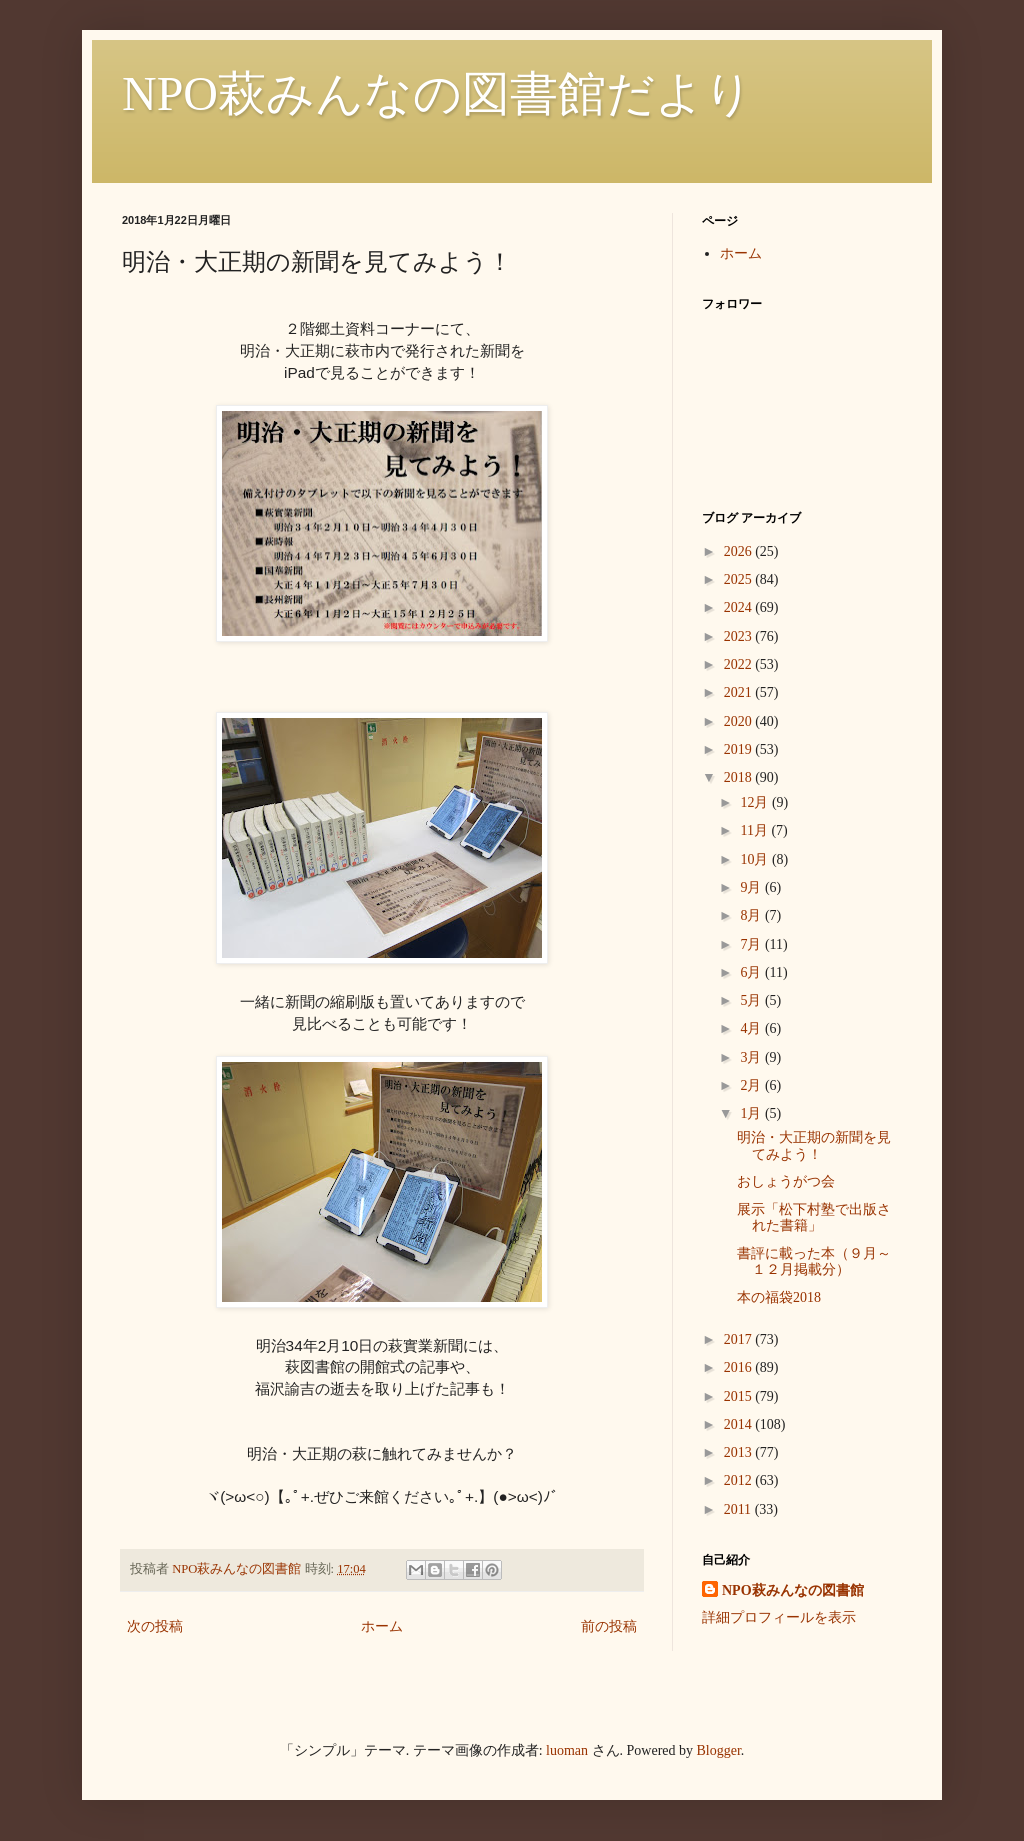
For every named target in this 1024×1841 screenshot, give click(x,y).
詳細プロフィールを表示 (779, 1617)
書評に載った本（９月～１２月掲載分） (814, 1262)
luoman (567, 1750)
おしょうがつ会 (786, 1181)
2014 (740, 1424)
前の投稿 (609, 1626)
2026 (740, 551)
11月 (755, 830)
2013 (740, 1452)
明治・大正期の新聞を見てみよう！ (814, 1146)
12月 (756, 802)
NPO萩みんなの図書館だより (437, 93)
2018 (740, 777)
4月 (752, 1028)
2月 (752, 1085)
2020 (740, 721)
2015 (740, 1396)
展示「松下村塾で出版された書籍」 (814, 1218)
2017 (740, 1339)
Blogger (719, 1750)
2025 (740, 579)
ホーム (382, 1626)
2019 (740, 749)
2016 (740, 1367)
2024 (740, 607)
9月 (752, 887)
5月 (752, 1000)
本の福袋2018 (779, 1297)
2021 (740, 692)
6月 (752, 972)
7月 (752, 944)
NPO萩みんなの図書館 (793, 1590)
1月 (752, 1113)
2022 (740, 664)
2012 (740, 1480)
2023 (740, 636)
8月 (752, 915)
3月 (752, 1057)
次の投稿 (155, 1626)
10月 (756, 859)
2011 (739, 1509)
